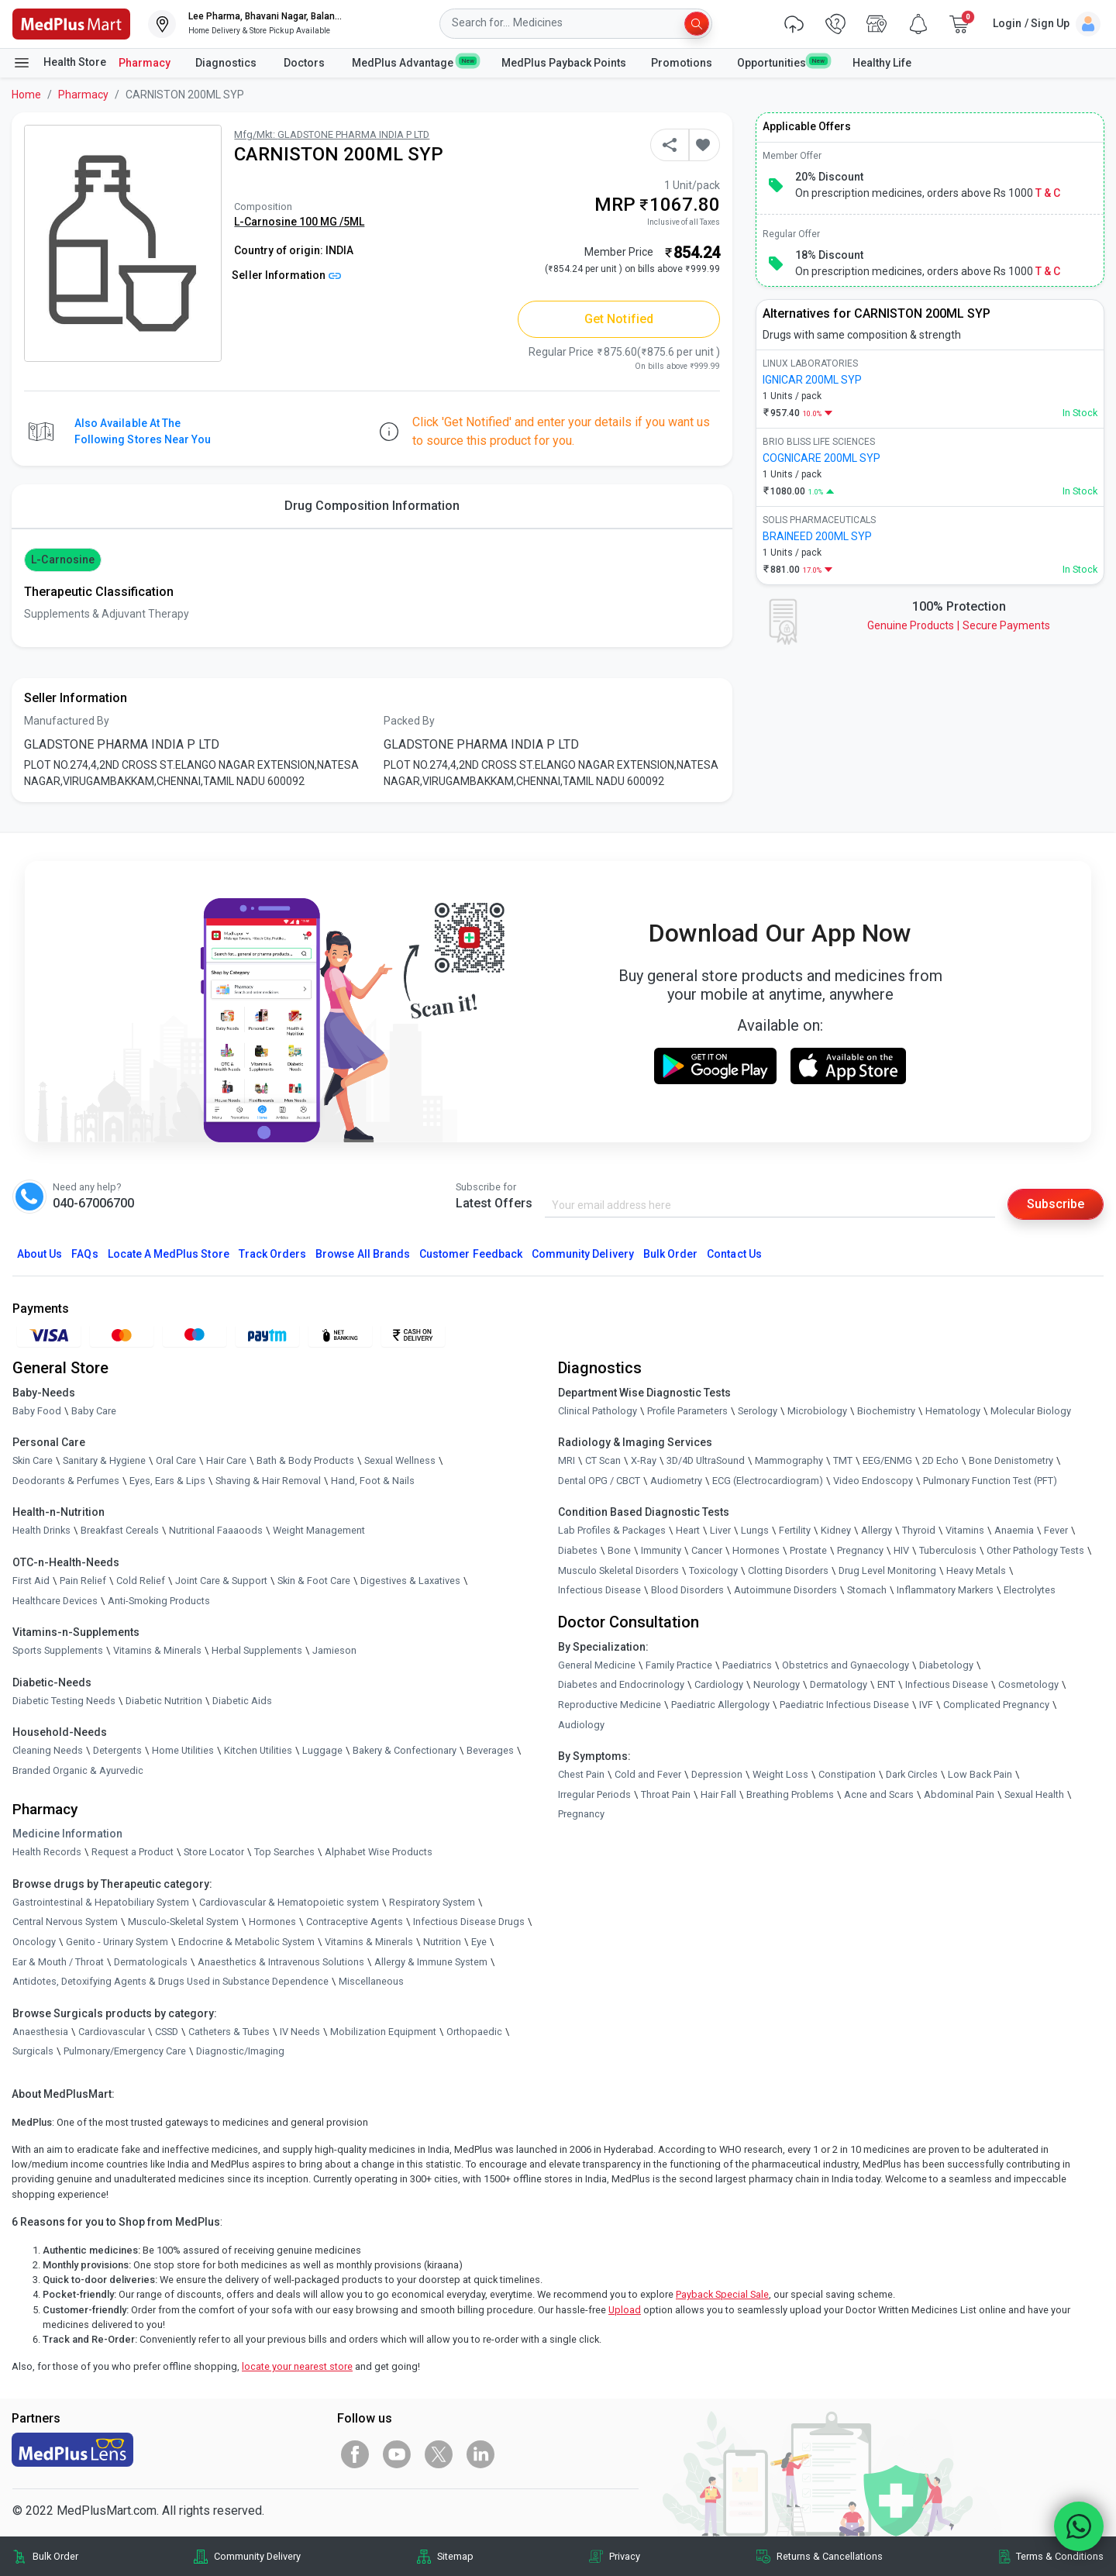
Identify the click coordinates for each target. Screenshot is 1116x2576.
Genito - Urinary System (117, 1941)
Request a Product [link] (132, 1852)
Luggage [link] (322, 1750)
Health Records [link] (46, 1852)
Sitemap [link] (455, 2556)
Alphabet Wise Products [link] (378, 1852)
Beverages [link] (490, 1750)
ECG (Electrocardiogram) (767, 1480)
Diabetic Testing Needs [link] (63, 1700)
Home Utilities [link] (183, 1750)
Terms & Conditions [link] (1060, 2556)
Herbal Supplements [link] (257, 1650)
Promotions (681, 63)
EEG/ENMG (887, 1460)
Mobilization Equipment (383, 2031)
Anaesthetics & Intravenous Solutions (281, 1962)
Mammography (789, 1460)
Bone (619, 1550)
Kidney (836, 1530)
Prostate (808, 1550)
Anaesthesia (40, 2031)
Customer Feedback (470, 1254)
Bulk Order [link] (55, 2556)
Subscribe (1055, 1204)
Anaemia (1014, 1530)
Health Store (59, 62)
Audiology (581, 1725)
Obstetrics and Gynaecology (845, 1665)
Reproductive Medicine (609, 1704)
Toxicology (713, 1570)
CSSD (166, 2031)
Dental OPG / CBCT (599, 1480)
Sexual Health (1034, 1794)
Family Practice (679, 1665)
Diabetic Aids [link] (242, 1700)
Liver (720, 1530)
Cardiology (718, 1684)
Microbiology (817, 1411)
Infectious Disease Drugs (469, 1921)
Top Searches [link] (284, 1852)
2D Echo (940, 1460)
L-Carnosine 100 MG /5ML (299, 221)
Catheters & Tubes (229, 2031)
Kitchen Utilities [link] (258, 1750)
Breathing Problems (790, 1794)
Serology (757, 1411)
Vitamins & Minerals (369, 1941)
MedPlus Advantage (414, 62)
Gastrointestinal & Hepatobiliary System (100, 1902)
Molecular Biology (1030, 1411)
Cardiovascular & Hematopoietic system (289, 1902)
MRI (566, 1460)
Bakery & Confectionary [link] (404, 1750)
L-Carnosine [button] (63, 559)
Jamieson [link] (334, 1650)
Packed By (409, 721)
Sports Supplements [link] (57, 1650)
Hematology (952, 1411)
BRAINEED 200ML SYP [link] (817, 536)
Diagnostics (227, 63)
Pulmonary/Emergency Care (125, 2051)
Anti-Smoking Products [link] (159, 1601)
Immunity (661, 1550)
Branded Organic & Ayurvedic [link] (77, 1770)
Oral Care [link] (176, 1460)
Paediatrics (747, 1665)
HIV (901, 1550)
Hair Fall (718, 1794)
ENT (886, 1684)
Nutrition (442, 1941)
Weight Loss (780, 1774)
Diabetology (946, 1665)
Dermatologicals (151, 1962)
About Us (39, 1254)
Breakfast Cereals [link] (120, 1530)
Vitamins (965, 1530)
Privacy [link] (624, 2556)
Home (26, 94)
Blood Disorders (687, 1590)
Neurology (776, 1684)
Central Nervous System (65, 1921)
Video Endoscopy (873, 1480)
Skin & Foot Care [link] (313, 1580)
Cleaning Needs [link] (47, 1750)
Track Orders (273, 1254)
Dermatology (838, 1684)
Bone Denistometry (1011, 1460)
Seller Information (286, 275)
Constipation (847, 1774)
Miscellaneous (371, 1981)
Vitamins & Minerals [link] (157, 1650)
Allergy (876, 1530)
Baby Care (93, 1411)
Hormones (272, 1921)
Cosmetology (1028, 1684)
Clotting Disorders (788, 1570)
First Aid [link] (31, 1580)
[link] (71, 22)
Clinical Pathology (597, 1411)
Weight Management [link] (319, 1530)
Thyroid (918, 1530)
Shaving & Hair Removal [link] (268, 1480)
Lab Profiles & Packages (612, 1530)
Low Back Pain (980, 1774)
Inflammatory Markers (945, 1590)
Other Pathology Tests (1035, 1550)
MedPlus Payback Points (563, 63)
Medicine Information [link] (67, 1833)
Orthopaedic (474, 2031)
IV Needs (300, 2031)
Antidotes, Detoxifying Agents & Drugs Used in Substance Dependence (170, 1981)
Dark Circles (912, 1774)
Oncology (34, 1941)
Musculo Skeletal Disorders (618, 1570)
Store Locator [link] (214, 1852)
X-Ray (643, 1460)
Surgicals (32, 2051)
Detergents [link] (117, 1750)
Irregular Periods (594, 1794)
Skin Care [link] (32, 1460)
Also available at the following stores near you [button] (142, 431)
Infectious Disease (599, 1590)
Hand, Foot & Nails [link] (373, 1480)
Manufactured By (66, 721)
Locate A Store (168, 1254)
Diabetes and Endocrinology (621, 1684)
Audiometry (676, 1480)
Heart (688, 1530)
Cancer (706, 1550)
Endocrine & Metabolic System (246, 1941)
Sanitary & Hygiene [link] (104, 1460)
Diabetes (578, 1550)
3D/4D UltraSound (705, 1460)
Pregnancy (860, 1550)
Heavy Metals (976, 1570)
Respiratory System (432, 1902)
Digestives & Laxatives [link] (410, 1580)
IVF (926, 1704)
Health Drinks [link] (41, 1530)
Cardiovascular (111, 2031)
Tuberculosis (947, 1550)
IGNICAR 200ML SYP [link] (812, 380)
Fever (1056, 1530)
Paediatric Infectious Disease (844, 1704)
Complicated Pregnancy (996, 1704)
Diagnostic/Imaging (240, 2051)
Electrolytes (1030, 1590)
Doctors (305, 63)
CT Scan (603, 1460)
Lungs (755, 1530)
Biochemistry (886, 1411)
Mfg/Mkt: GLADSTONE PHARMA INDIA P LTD (331, 134)
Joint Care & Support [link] (221, 1580)
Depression (716, 1774)
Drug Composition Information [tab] (372, 505)
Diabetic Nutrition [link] (164, 1700)
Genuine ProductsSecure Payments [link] (958, 625)
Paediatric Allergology (720, 1704)
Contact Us (734, 1254)
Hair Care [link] (226, 1460)
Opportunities (782, 62)
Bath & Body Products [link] (305, 1460)
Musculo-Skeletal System (183, 1921)
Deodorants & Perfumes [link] (65, 1480)
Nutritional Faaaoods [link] (216, 1530)
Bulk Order (670, 1254)
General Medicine (597, 1665)
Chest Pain (581, 1774)
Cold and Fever (648, 1774)
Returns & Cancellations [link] (830, 2556)
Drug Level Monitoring (887, 1570)
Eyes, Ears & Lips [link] (167, 1480)
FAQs (84, 1254)
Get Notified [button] (618, 319)
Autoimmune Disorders (785, 1590)
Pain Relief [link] (83, 1580)
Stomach (867, 1590)
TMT (842, 1460)
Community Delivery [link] (257, 2556)
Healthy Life (881, 63)
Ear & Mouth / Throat (58, 1962)
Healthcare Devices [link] (55, 1601)
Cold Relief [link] (140, 1580)
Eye (479, 1941)
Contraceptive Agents (354, 1921)
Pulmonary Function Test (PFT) (990, 1480)
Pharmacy (144, 63)
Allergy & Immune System (430, 1962)
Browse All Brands (362, 1254)
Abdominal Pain (959, 1794)
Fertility (795, 1530)
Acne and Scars (879, 1794)
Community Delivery (583, 1254)
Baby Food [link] (36, 1411)
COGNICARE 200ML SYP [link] (821, 458)
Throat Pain (666, 1794)
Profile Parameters (687, 1411)
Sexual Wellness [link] (400, 1460)
